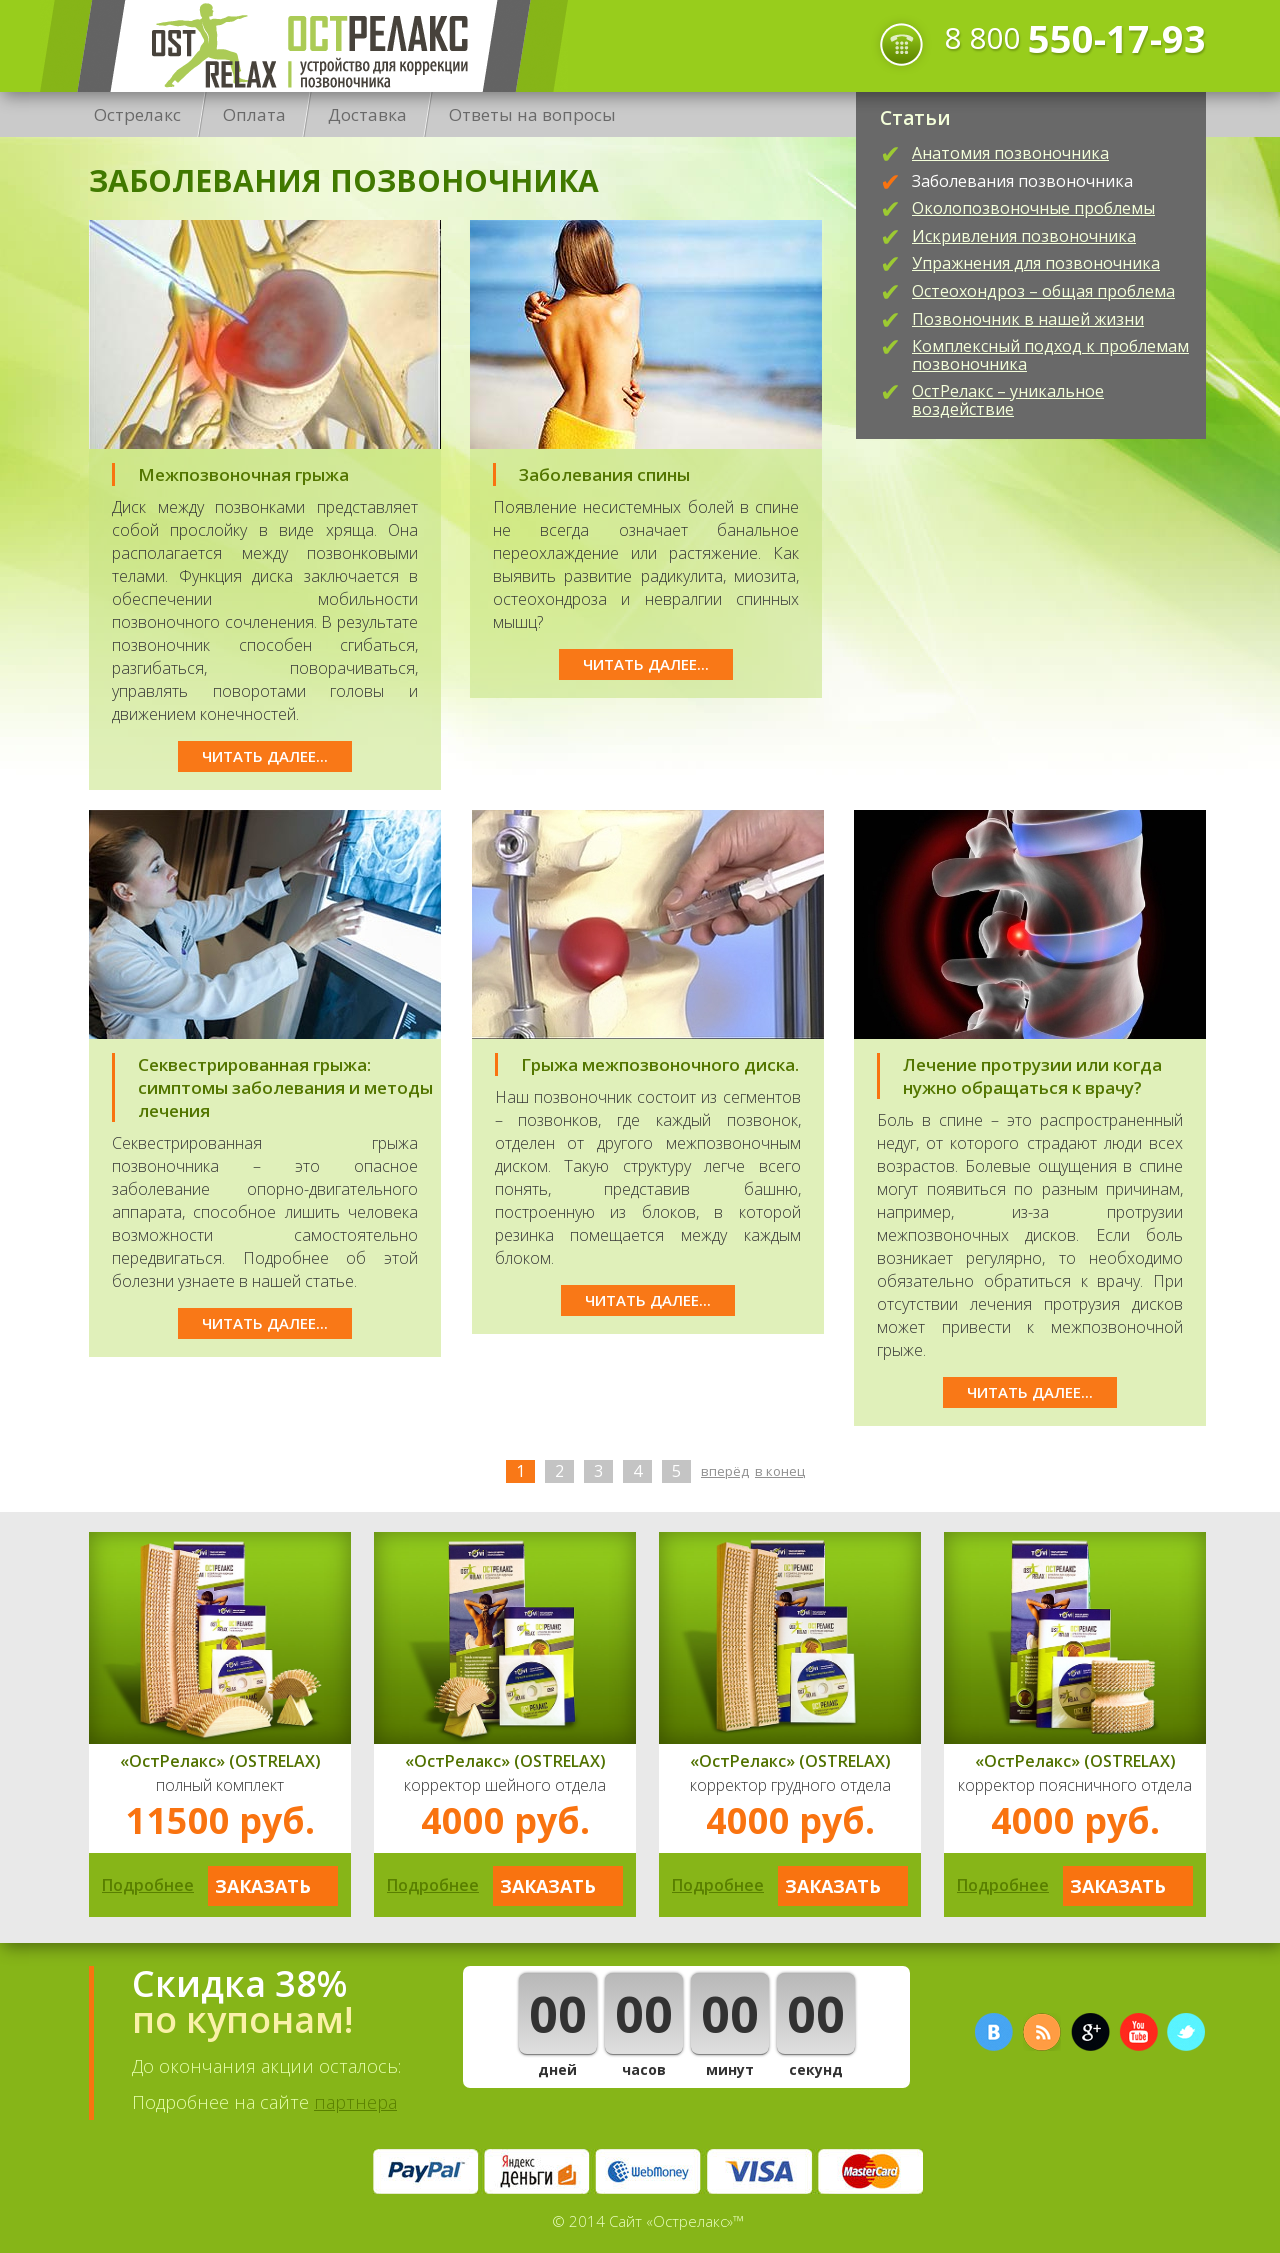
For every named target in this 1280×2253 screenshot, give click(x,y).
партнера (355, 2102)
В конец (780, 1471)
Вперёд (725, 1471)
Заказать (263, 1886)
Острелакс (304, 46)
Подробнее (148, 1885)
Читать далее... (265, 756)
